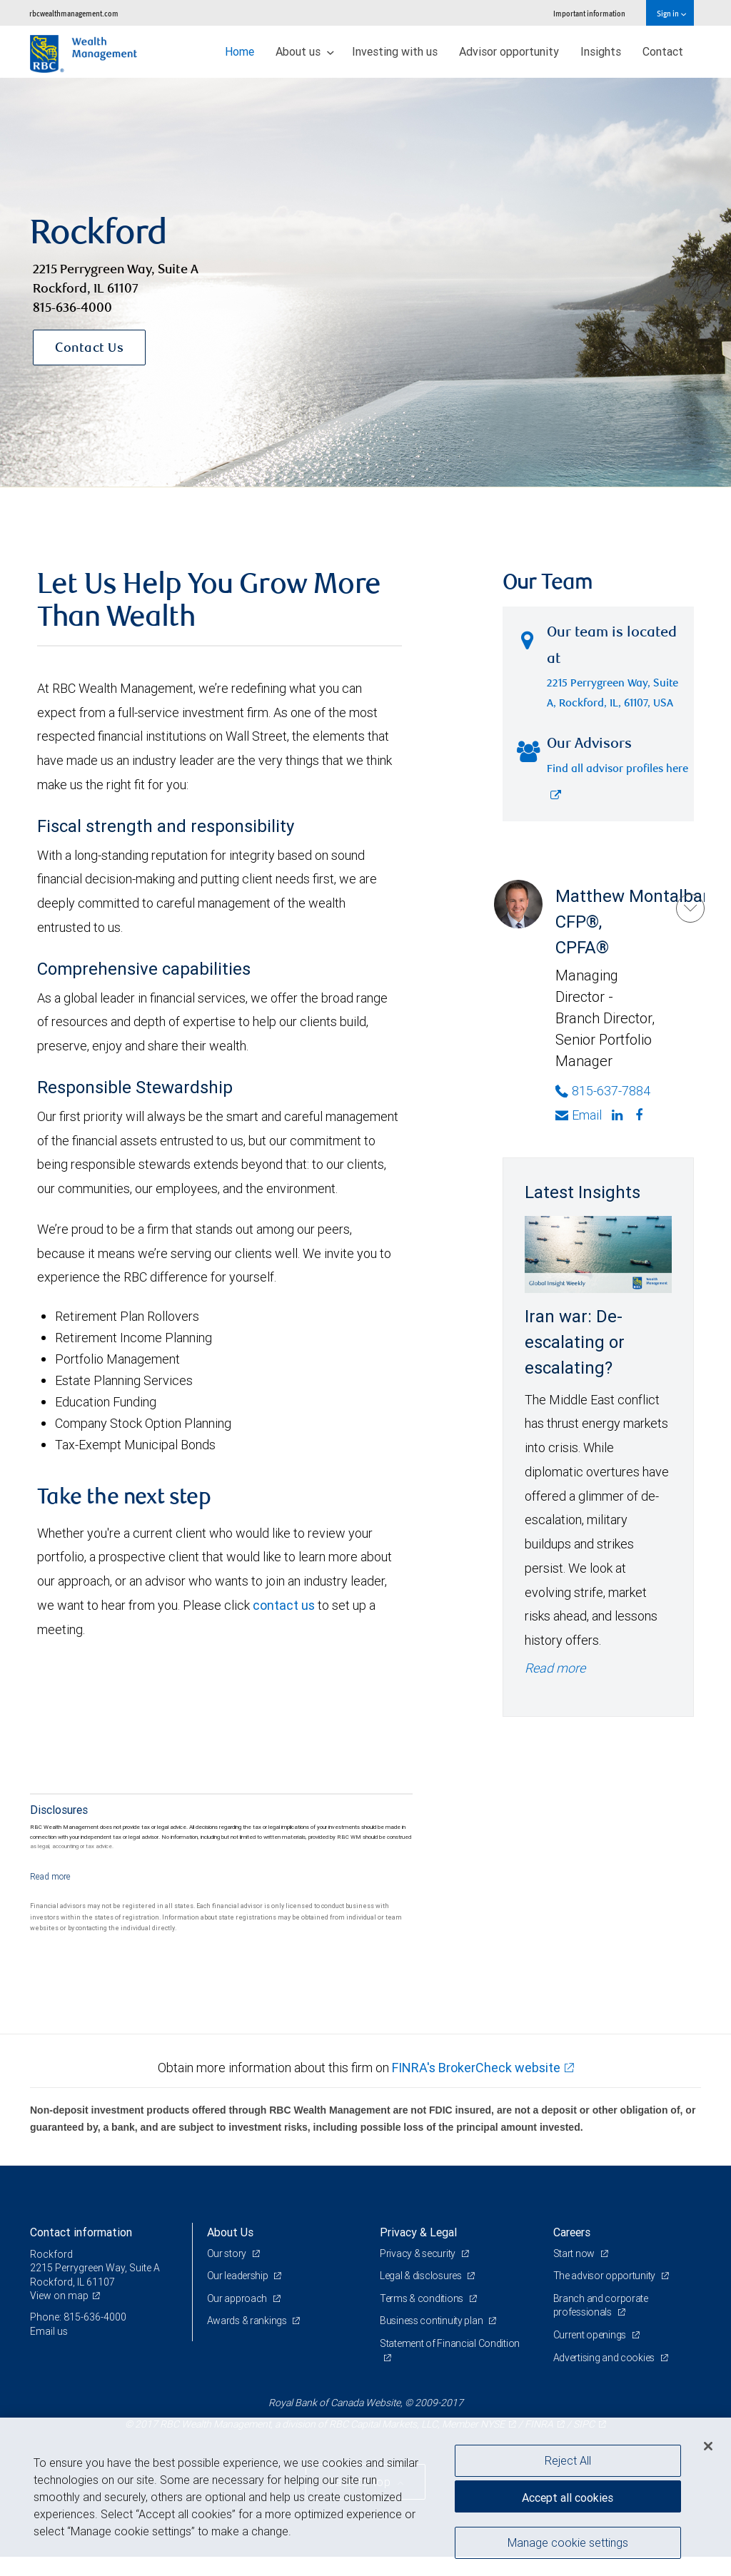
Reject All (568, 2460)
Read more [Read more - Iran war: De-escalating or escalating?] (555, 1668)
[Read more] (50, 1876)
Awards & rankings (248, 2320)
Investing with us (395, 51)
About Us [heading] (230, 2232)
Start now (575, 2253)
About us (305, 51)
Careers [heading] (571, 2232)
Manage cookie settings (568, 2542)
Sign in (671, 13)
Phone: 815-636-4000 (78, 2317)
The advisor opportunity (605, 2275)
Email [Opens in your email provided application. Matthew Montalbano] (578, 1115)
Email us (49, 2331)
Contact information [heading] (81, 2232)
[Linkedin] (619, 1115)
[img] (365, 282)
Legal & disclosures (421, 2275)
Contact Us (89, 349)
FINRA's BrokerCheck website (476, 2067)
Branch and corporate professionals (600, 2305)
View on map (59, 2295)
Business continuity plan (432, 2320)
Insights (600, 51)
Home (239, 51)
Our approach (238, 2298)
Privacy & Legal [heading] (418, 2232)
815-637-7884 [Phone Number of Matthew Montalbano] (602, 1090)
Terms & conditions (422, 2298)
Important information (589, 13)
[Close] (708, 2446)
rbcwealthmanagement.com (74, 13)
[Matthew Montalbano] (690, 908)
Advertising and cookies (605, 2357)
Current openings (590, 2334)
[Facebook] (640, 1115)
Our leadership (239, 2275)
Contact (662, 51)
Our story (227, 2253)
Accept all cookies (567, 2497)
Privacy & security (419, 2253)
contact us (284, 1605)
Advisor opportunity (509, 51)
